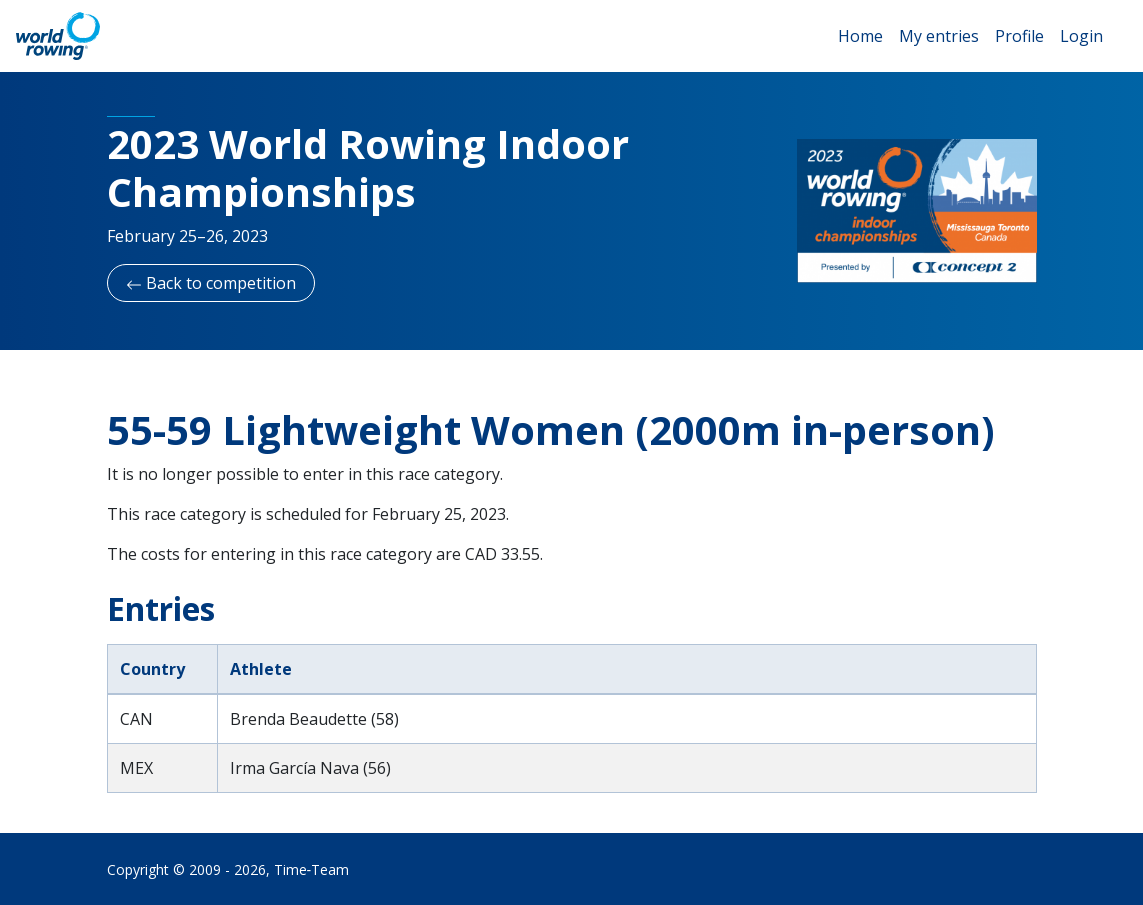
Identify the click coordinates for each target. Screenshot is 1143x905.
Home (860, 36)
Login (1081, 36)
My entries (939, 36)
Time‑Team (312, 869)
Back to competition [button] (211, 283)
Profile (1019, 36)
